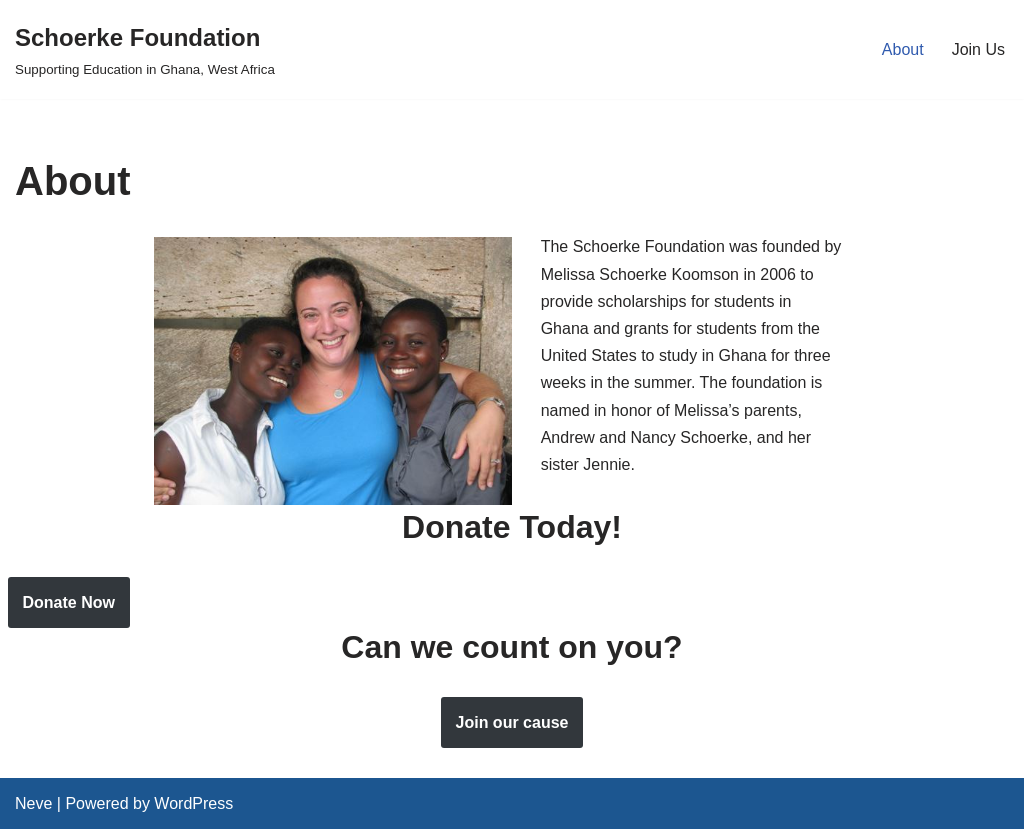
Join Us (978, 49)
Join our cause (512, 722)
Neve (33, 803)
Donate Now (69, 602)
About (903, 49)
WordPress (193, 803)
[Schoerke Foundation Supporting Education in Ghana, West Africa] (145, 49)
